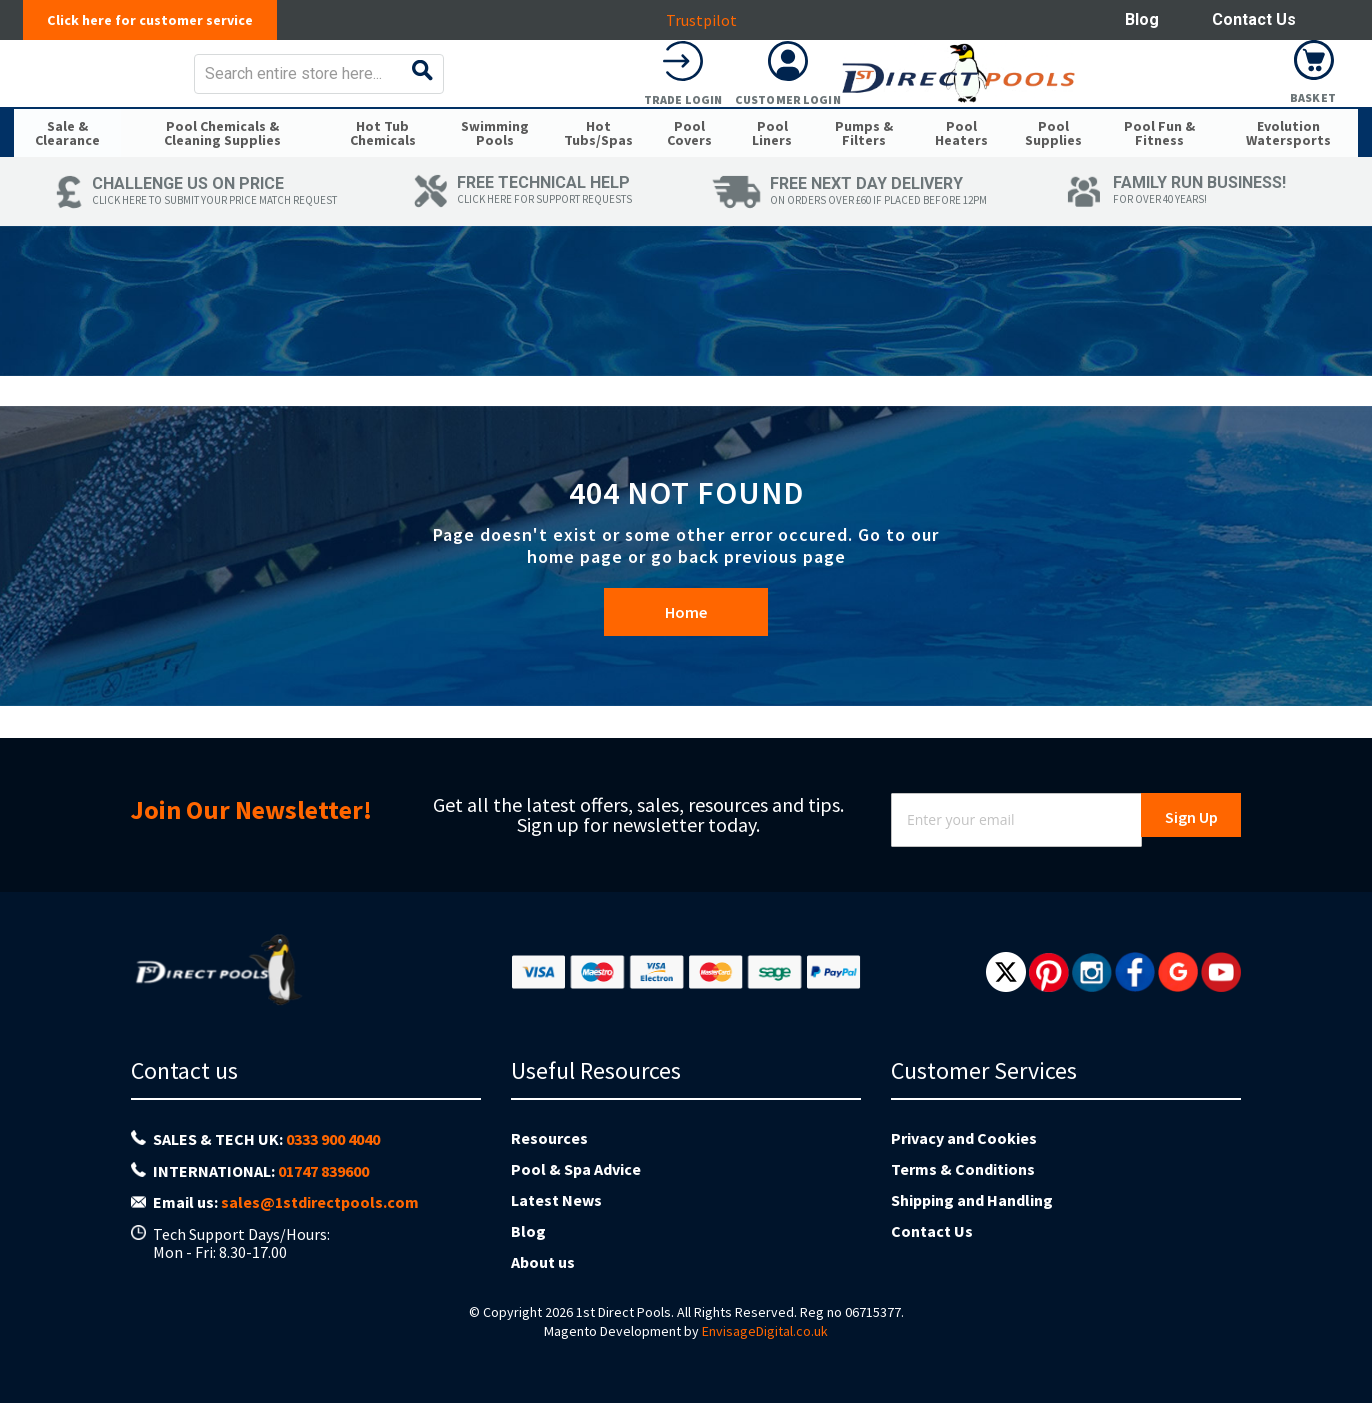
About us (543, 1262)
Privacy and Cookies (964, 1138)
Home (686, 654)
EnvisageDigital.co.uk (765, 1331)
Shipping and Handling (972, 1200)
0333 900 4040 (333, 1139)
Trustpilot (711, 20)
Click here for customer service (160, 20)
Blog (1142, 19)
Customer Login (1209, 113)
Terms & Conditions (963, 1169)
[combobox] (756, 88)
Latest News (556, 1200)
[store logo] (172, 87)
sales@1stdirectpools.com (320, 1202)
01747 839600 (323, 1171)
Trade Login (1104, 113)
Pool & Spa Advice (576, 1169)
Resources (549, 1138)
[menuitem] (67, 168)
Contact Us (1254, 19)
